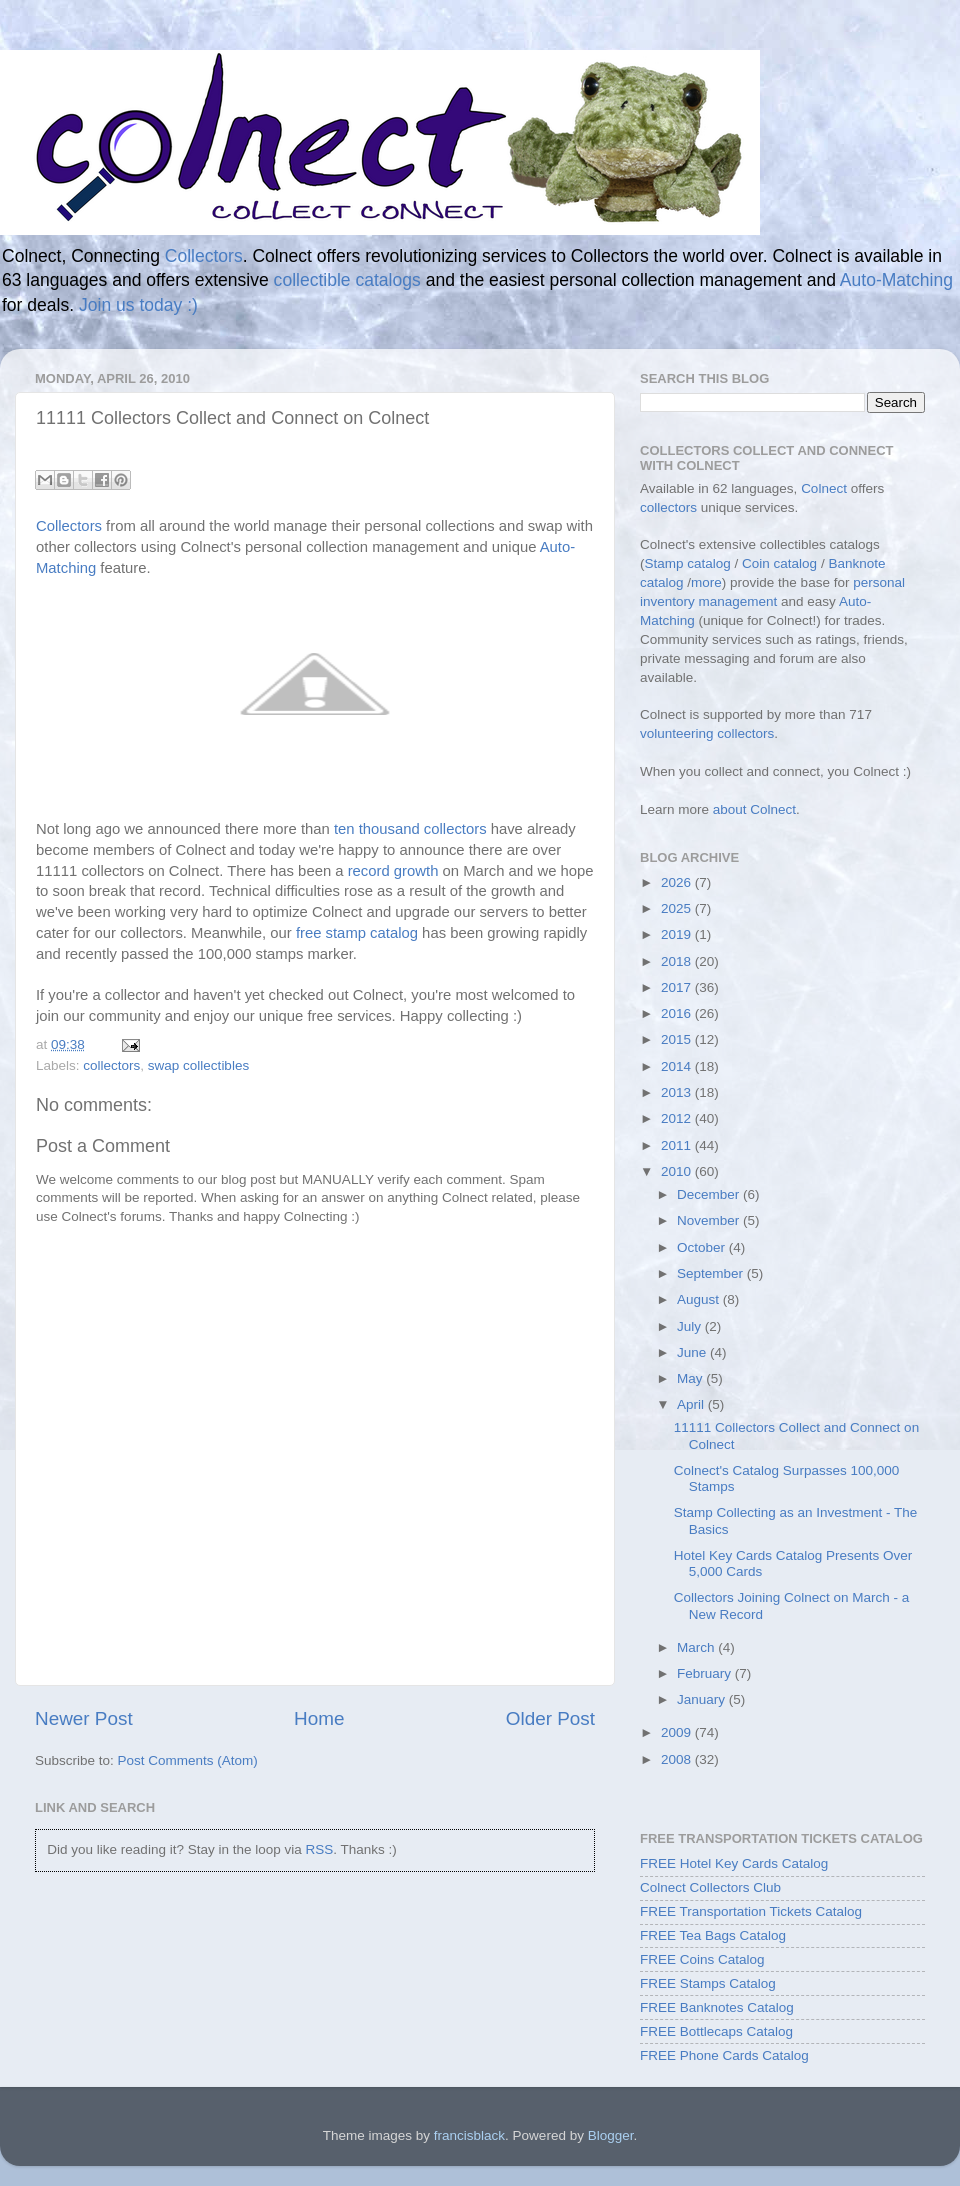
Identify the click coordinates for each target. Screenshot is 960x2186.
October (703, 1247)
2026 (678, 882)
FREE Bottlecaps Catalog (716, 2031)
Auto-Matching (896, 280)
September (712, 1273)
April (692, 1404)
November (710, 1220)
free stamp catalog (357, 933)
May (691, 1378)
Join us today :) (138, 305)
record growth (393, 871)
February (706, 1673)
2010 (678, 1171)
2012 (678, 1118)
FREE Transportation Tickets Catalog (751, 1911)
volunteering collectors (707, 733)
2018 (678, 961)
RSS (319, 1849)
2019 (678, 934)
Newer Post (84, 1718)
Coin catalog (779, 563)
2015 (678, 1039)
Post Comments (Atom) (188, 1760)
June (693, 1352)
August (700, 1299)
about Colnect (754, 809)
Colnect (824, 488)
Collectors (204, 256)
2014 (678, 1066)
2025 (678, 908)
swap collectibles (198, 1065)
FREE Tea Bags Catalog (713, 1935)
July (691, 1326)
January (703, 1699)
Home (319, 1718)
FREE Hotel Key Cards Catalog (734, 1863)
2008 (678, 1759)
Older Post (550, 1718)
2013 (678, 1092)
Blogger (611, 2135)
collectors (111, 1065)
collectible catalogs (347, 280)
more (706, 582)
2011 (678, 1145)
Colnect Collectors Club (710, 1887)
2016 (678, 1013)
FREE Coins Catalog (702, 1959)
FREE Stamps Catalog (708, 1983)
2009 (678, 1732)
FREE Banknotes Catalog (717, 2007)
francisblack (469, 2135)
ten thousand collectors (410, 829)
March (697, 1647)
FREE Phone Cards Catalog (724, 2055)
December (710, 1194)
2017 (678, 987)
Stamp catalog (688, 563)
